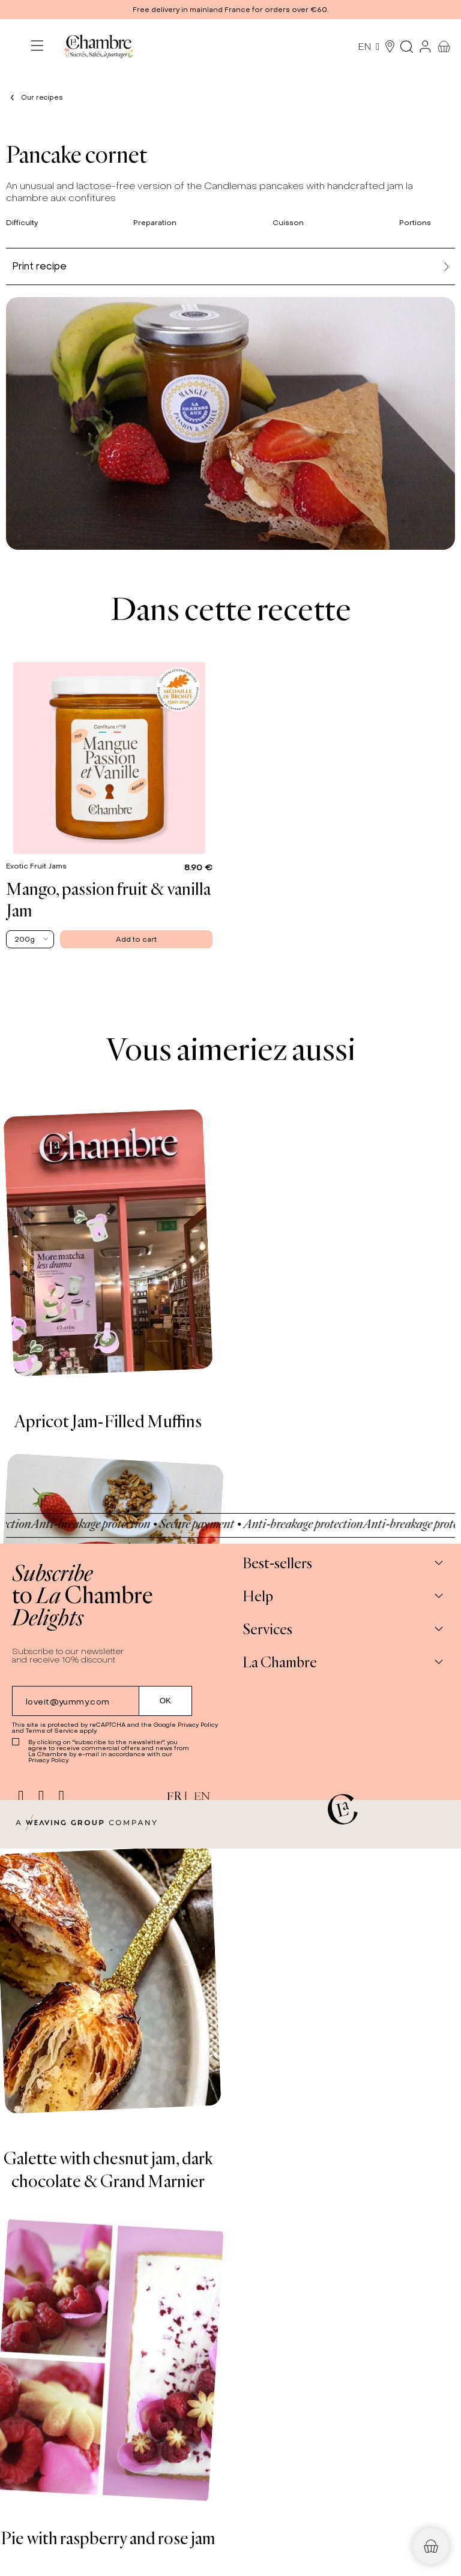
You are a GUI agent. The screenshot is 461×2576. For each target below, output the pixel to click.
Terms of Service (52, 1731)
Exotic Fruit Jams (37, 866)
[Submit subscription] (165, 1701)
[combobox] (30, 939)
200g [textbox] (24, 939)
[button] (230, 9)
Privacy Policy (198, 1725)
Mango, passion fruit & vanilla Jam (108, 899)
